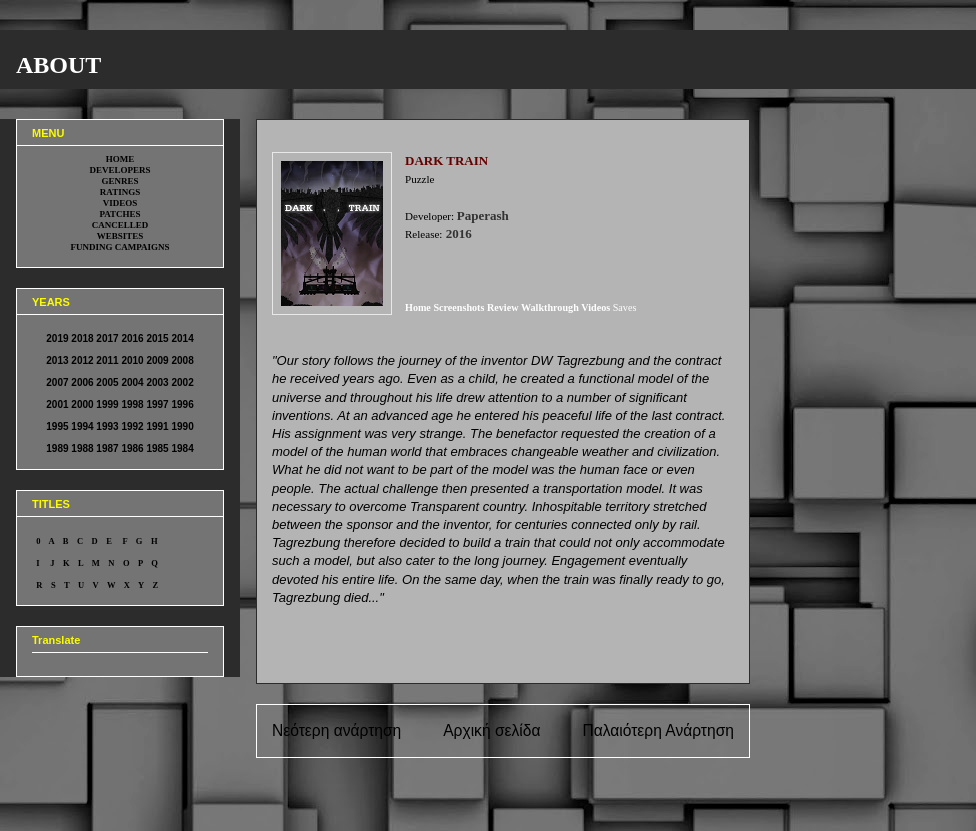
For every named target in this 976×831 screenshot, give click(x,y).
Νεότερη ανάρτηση (336, 730)
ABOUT (58, 65)
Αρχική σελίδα (491, 730)
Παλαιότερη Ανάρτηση (658, 730)
